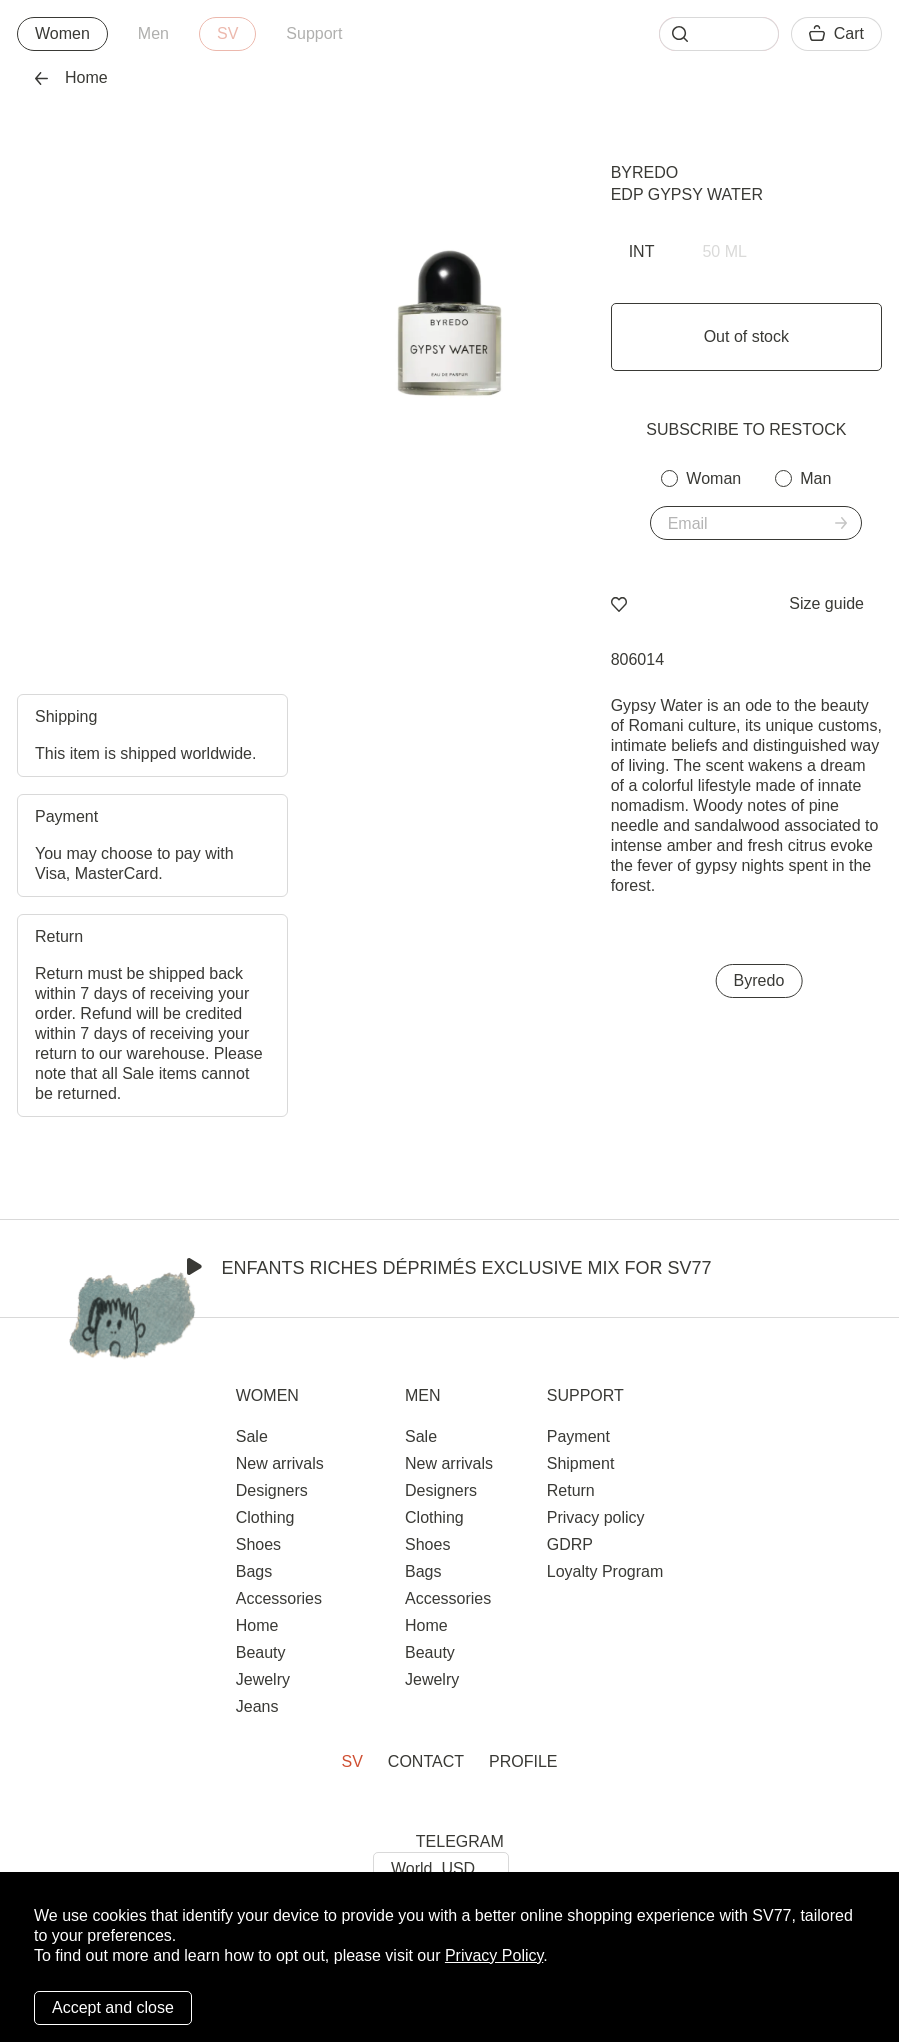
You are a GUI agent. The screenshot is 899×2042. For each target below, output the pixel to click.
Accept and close (113, 2007)
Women (62, 33)
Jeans (257, 1706)
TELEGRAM (460, 1841)
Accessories (279, 1598)
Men (153, 33)
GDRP (570, 1544)
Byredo (645, 172)
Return (571, 1490)
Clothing (265, 1517)
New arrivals (280, 1463)
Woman (713, 478)
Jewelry (263, 1679)
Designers (272, 1490)
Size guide (826, 603)
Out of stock (746, 336)
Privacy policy (596, 1517)
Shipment (581, 1463)
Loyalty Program (605, 1571)
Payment (578, 1436)
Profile (523, 1761)
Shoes (258, 1544)
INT (642, 251)
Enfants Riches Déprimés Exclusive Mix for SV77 (449, 1268)
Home (71, 77)
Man (815, 478)
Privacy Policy (494, 1955)
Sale (252, 1436)
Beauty (261, 1652)
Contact (426, 1761)
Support (314, 33)
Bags (254, 1571)
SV (227, 33)
